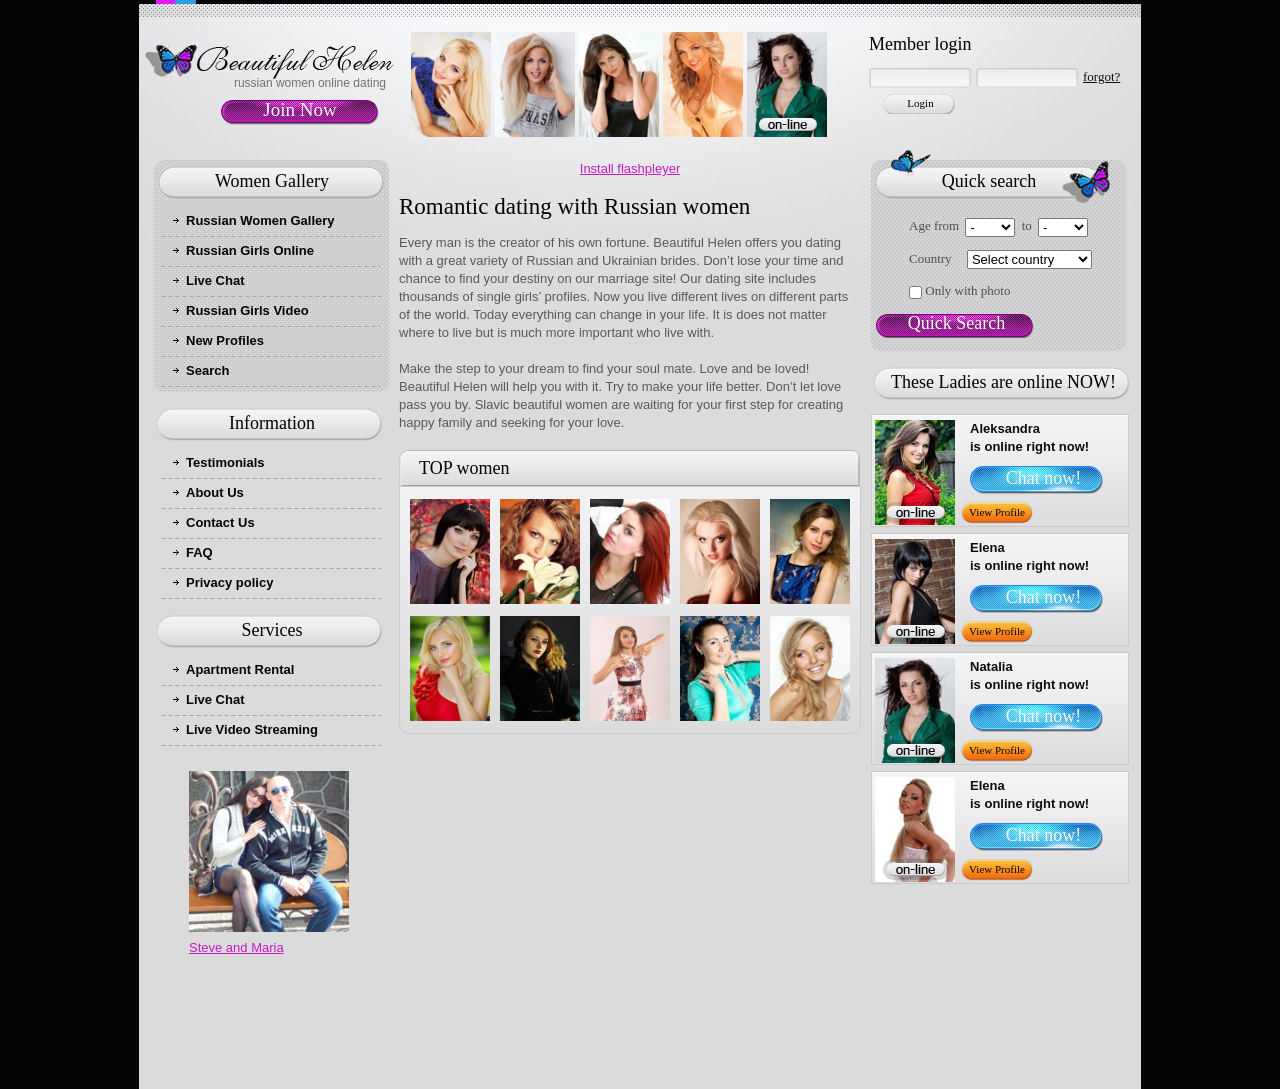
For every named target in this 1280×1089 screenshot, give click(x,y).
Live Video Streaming (252, 729)
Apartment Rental (240, 669)
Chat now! (1044, 478)
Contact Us (220, 522)
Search (207, 370)
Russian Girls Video (247, 310)
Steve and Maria (236, 947)
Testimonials (225, 462)
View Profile (997, 512)
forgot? (1101, 76)
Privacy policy (229, 582)
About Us (215, 492)
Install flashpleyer (630, 168)
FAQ (199, 552)
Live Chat (215, 280)
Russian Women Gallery (260, 220)
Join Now (299, 109)
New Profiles (225, 340)
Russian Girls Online (250, 250)
